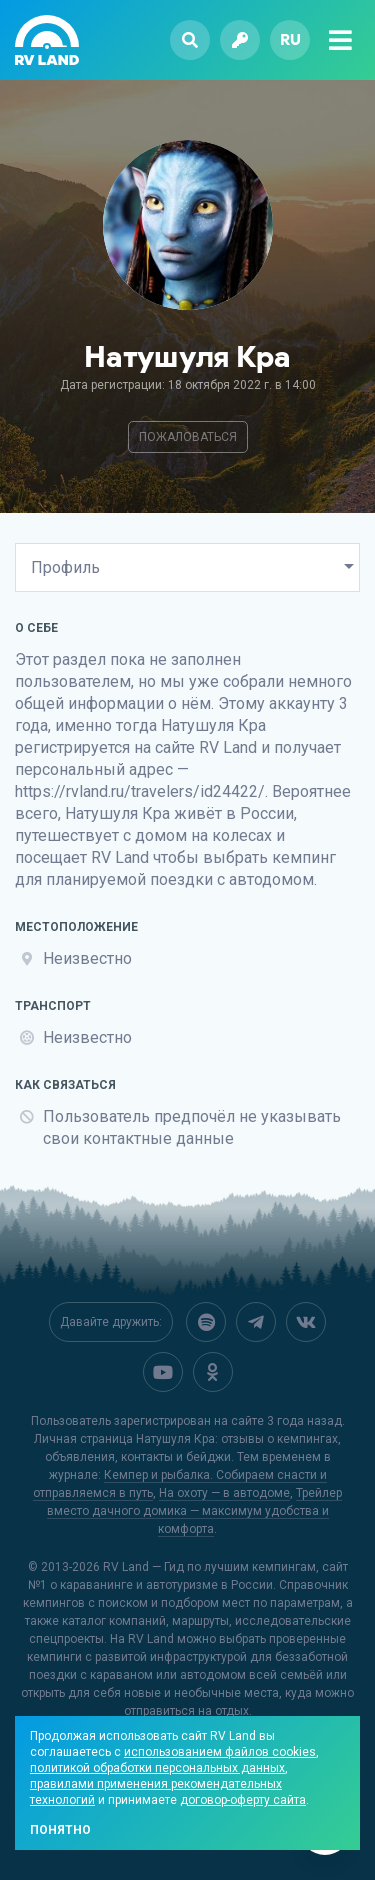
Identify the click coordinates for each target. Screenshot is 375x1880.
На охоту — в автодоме (224, 1493)
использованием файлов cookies (220, 1752)
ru (290, 39)
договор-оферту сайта (243, 1800)
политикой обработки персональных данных (157, 1768)
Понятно (60, 1830)
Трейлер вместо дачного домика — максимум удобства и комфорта (195, 1511)
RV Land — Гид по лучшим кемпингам (209, 1567)
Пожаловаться (188, 437)
